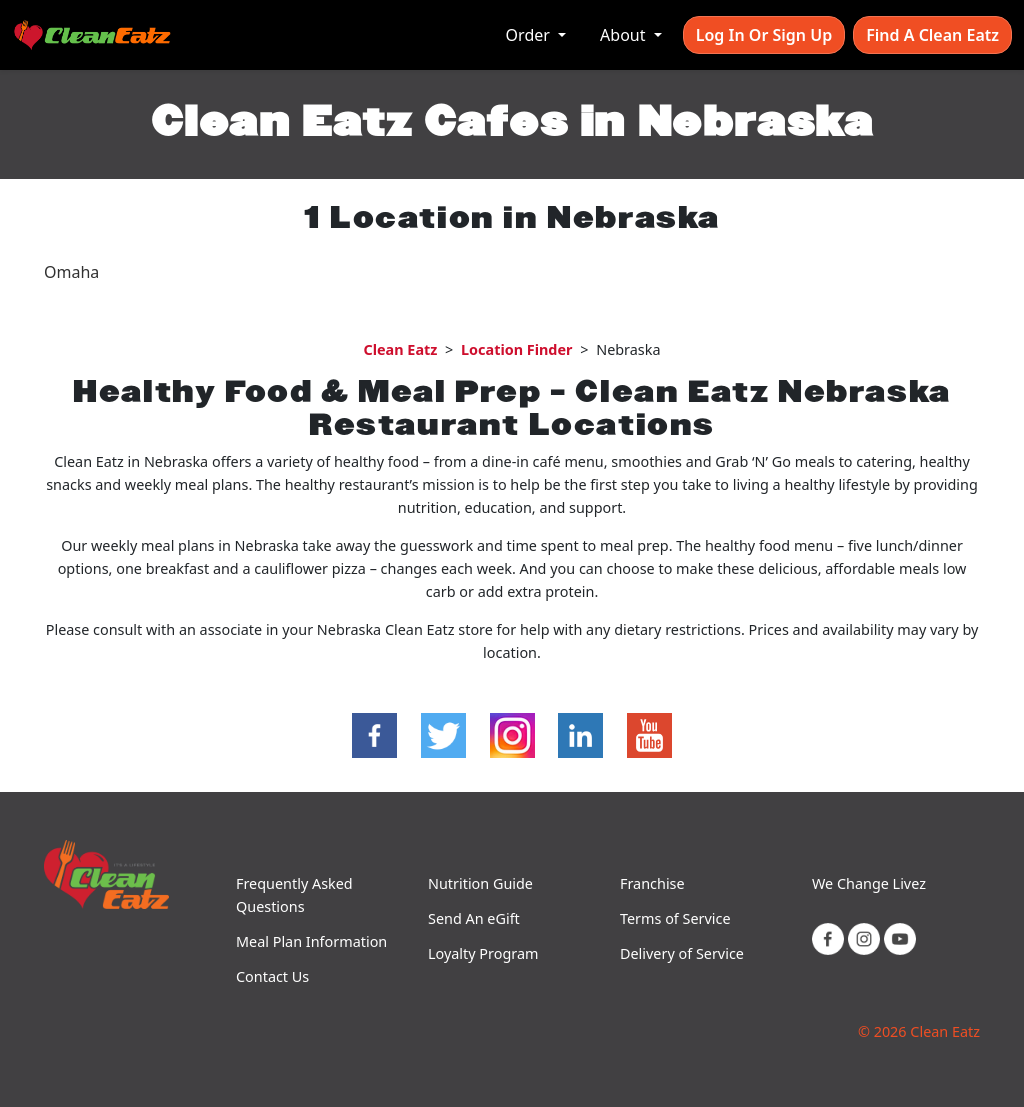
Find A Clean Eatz (932, 35)
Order (530, 35)
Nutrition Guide (480, 883)
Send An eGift (474, 918)
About (625, 35)
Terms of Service (675, 918)
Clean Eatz (400, 349)
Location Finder (516, 349)
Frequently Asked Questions (294, 895)
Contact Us (272, 976)
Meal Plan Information (311, 941)
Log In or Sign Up (764, 35)
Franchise (652, 883)
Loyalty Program (483, 953)
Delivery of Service (682, 953)
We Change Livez (869, 883)
